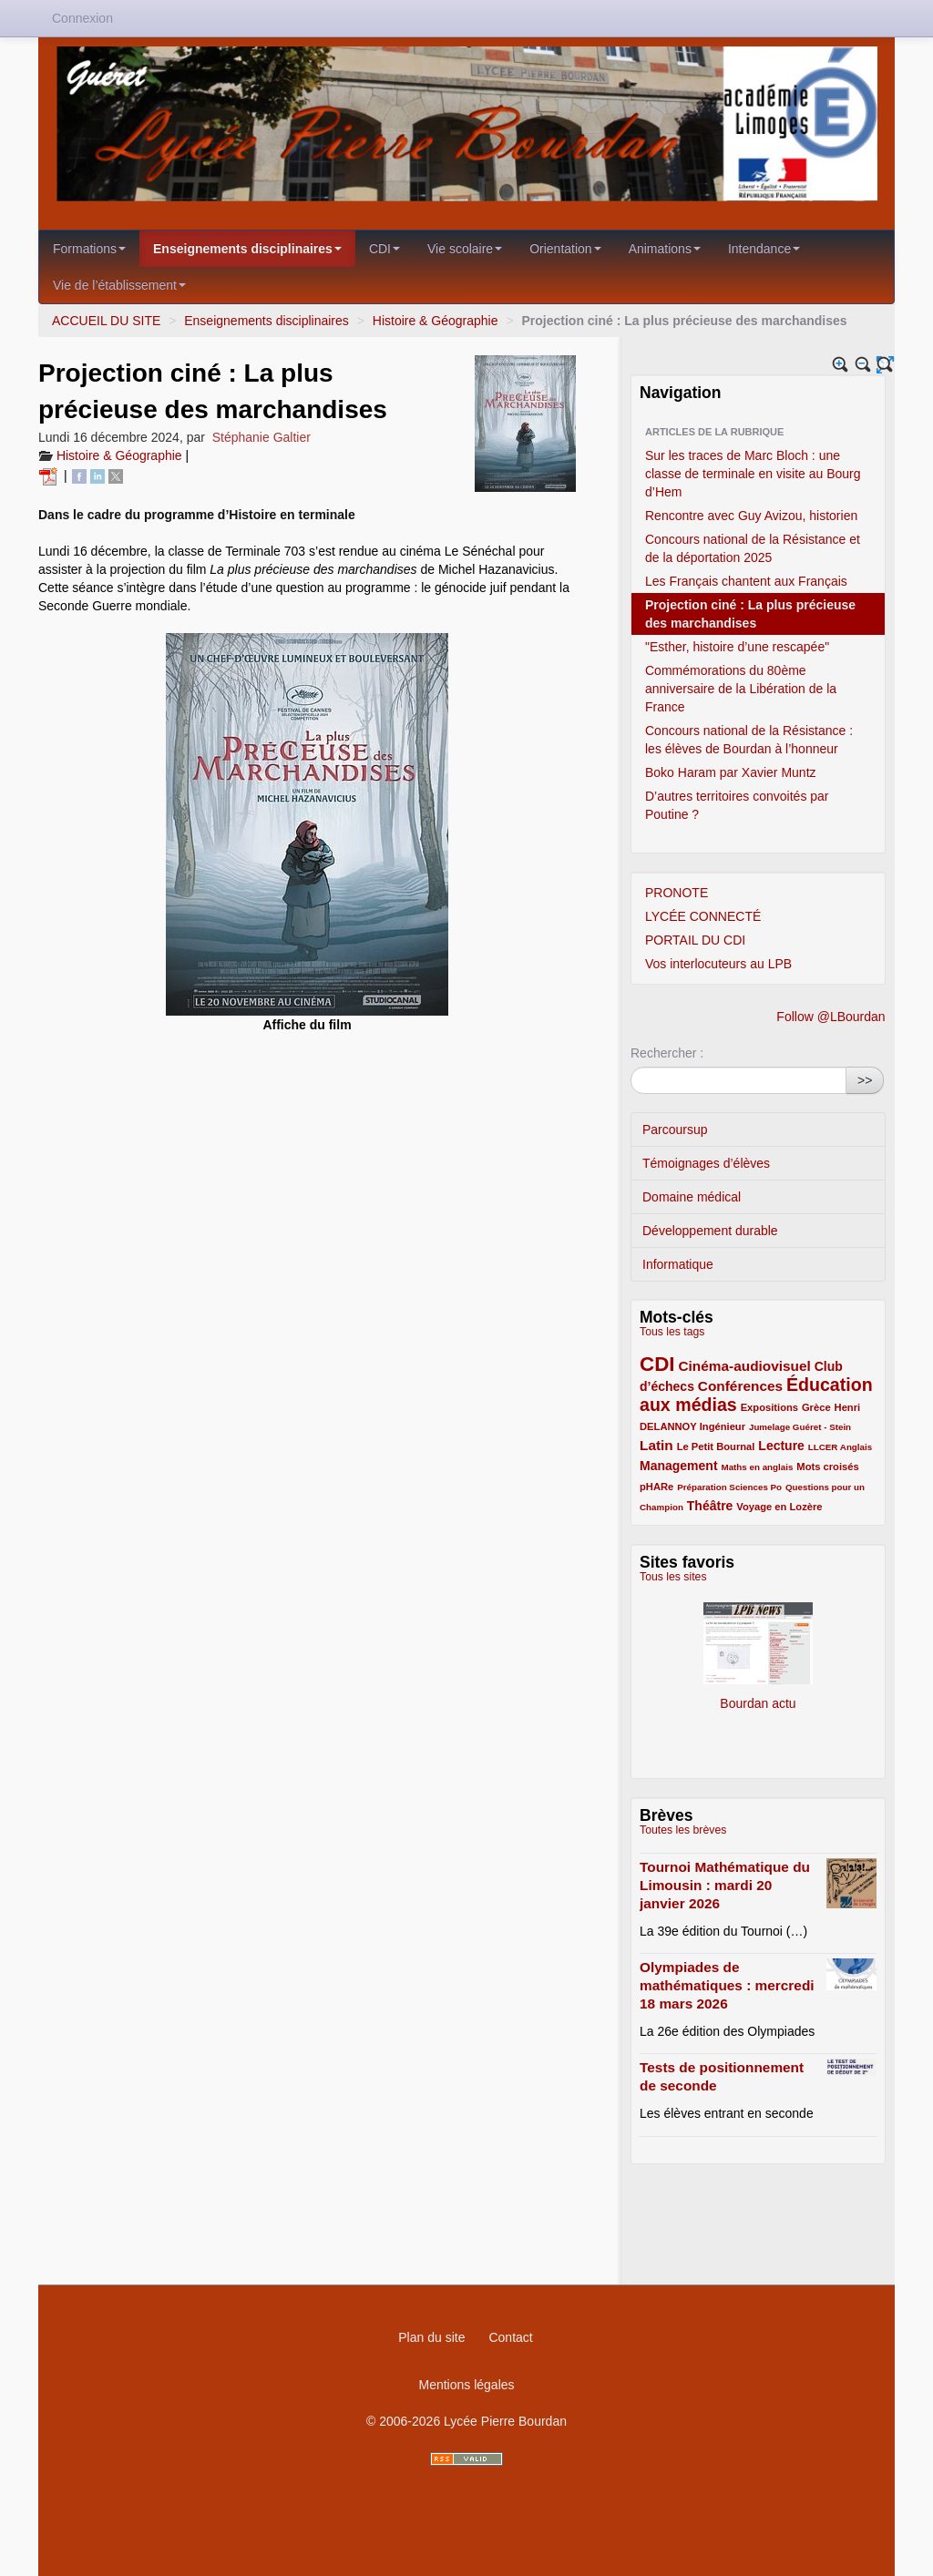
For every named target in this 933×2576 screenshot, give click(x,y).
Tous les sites (673, 1576)
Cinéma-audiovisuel (744, 1366)
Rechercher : (667, 1053)
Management (679, 1465)
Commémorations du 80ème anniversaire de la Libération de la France (740, 688)
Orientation (564, 248)
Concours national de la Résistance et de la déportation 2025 (752, 548)
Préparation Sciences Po (729, 1487)
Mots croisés (827, 1466)
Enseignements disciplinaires (247, 248)
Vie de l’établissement (119, 285)
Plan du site (431, 2337)
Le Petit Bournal (716, 1446)
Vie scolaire (464, 248)
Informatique (677, 1264)
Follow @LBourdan (830, 1016)
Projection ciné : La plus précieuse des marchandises (750, 614)
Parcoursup (675, 1129)
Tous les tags (672, 1331)
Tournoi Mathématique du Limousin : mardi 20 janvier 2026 (725, 1885)
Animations (665, 248)
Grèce (816, 1407)
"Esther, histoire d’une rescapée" (737, 646)
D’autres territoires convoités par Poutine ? (737, 805)
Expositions (769, 1407)
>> (864, 1080)
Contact (510, 2337)
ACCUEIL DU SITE (106, 320)
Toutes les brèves (683, 1830)
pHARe (656, 1486)
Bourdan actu (758, 1647)
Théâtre (710, 1505)
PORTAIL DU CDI (695, 940)
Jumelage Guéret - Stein (800, 1427)
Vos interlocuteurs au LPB (718, 963)
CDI (384, 248)
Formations (89, 248)
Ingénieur (722, 1426)
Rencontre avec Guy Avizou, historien (751, 515)
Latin (656, 1445)
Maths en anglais (757, 1467)
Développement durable (710, 1230)
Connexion (82, 18)
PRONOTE (676, 892)
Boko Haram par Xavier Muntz (730, 772)
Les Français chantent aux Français (746, 581)
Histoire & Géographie (437, 320)
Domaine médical (691, 1197)
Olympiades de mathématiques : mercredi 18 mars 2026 (727, 1985)
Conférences (740, 1386)
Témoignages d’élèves (706, 1163)
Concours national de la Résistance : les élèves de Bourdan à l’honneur (749, 739)
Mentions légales (466, 2384)
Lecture (781, 1445)
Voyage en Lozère (779, 1506)
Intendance (764, 248)
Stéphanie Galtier (261, 437)
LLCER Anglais (840, 1447)
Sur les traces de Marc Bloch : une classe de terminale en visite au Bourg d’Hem (753, 473)
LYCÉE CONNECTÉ (703, 916)
